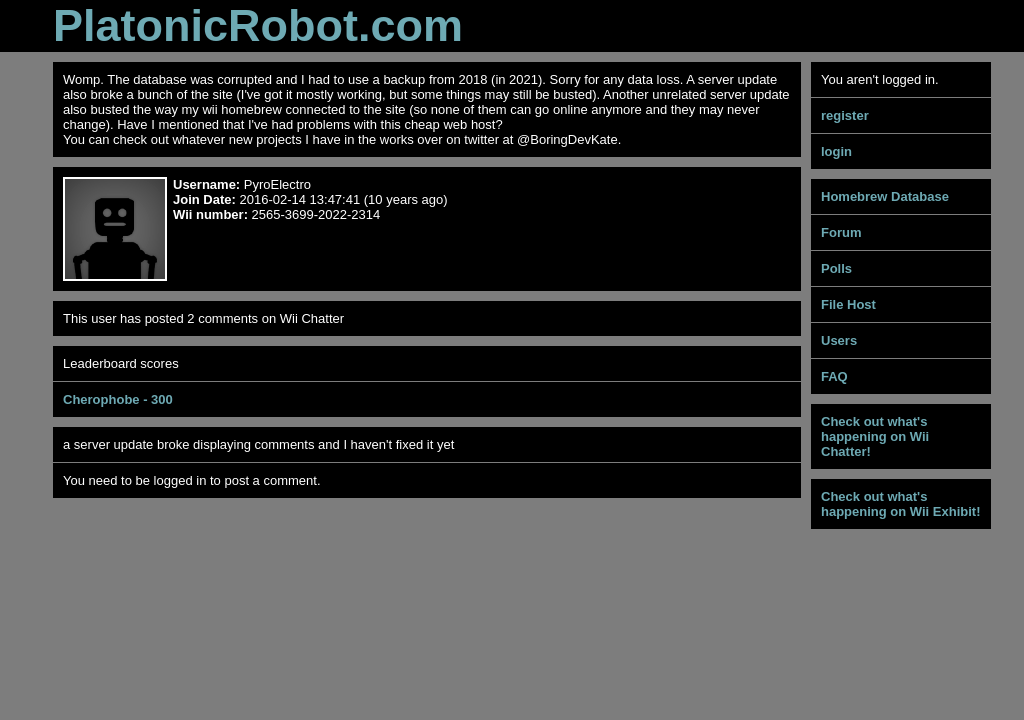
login (836, 151)
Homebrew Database (885, 196)
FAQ (834, 376)
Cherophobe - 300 (118, 399)
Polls (836, 268)
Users (839, 340)
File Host (848, 304)
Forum (841, 232)
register (845, 115)
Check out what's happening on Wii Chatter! (875, 436)
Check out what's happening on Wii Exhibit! (900, 504)
